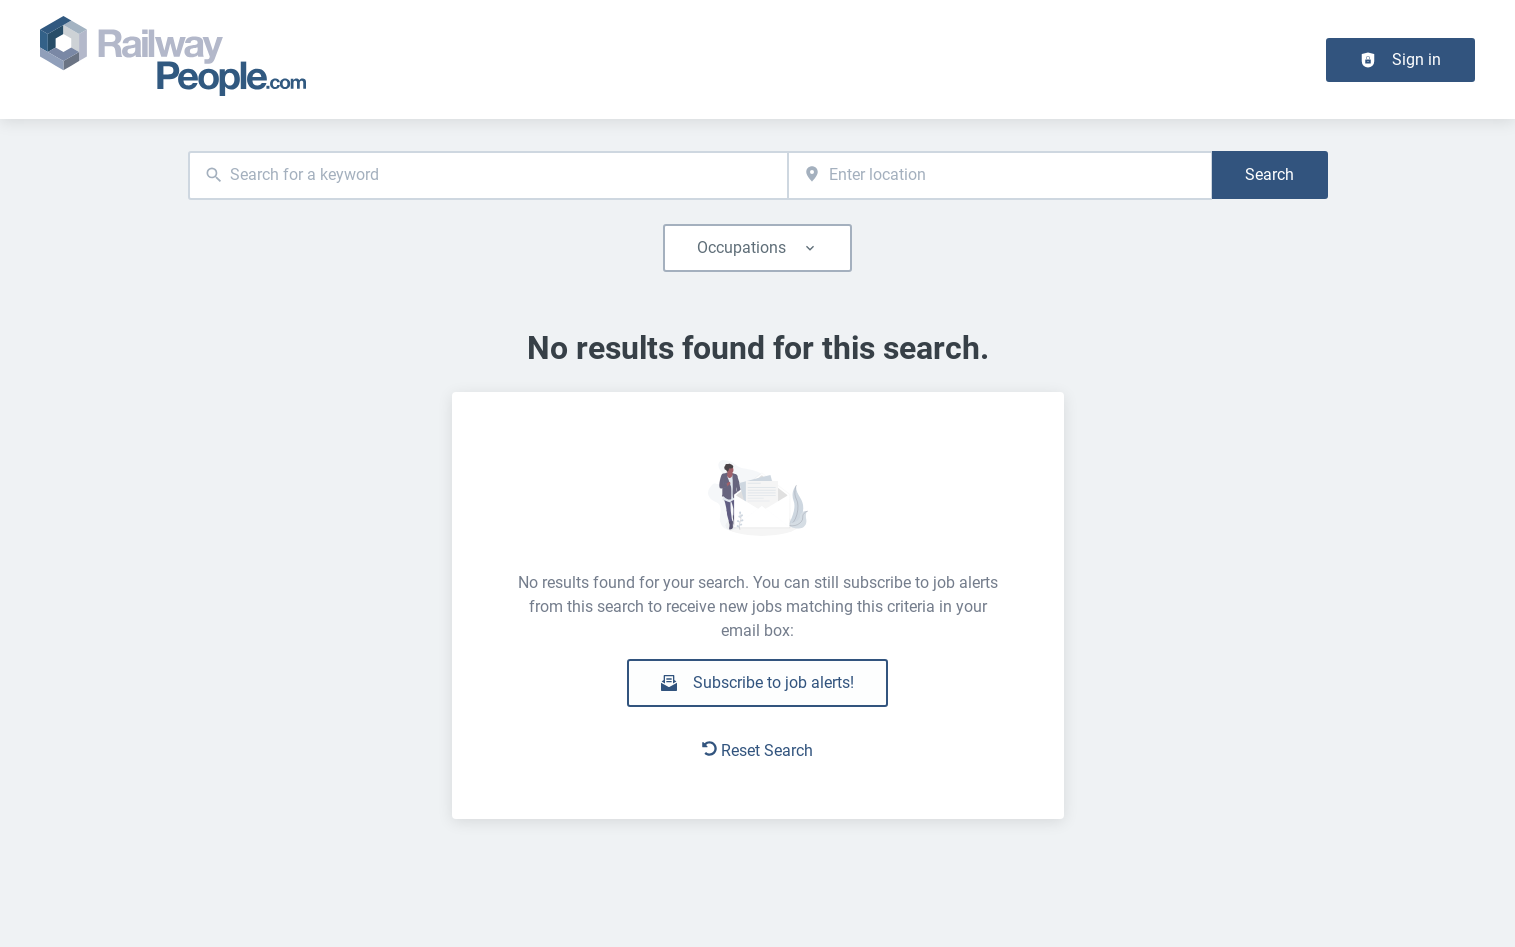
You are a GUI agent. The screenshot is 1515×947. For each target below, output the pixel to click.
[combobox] (488, 175)
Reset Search (757, 750)
